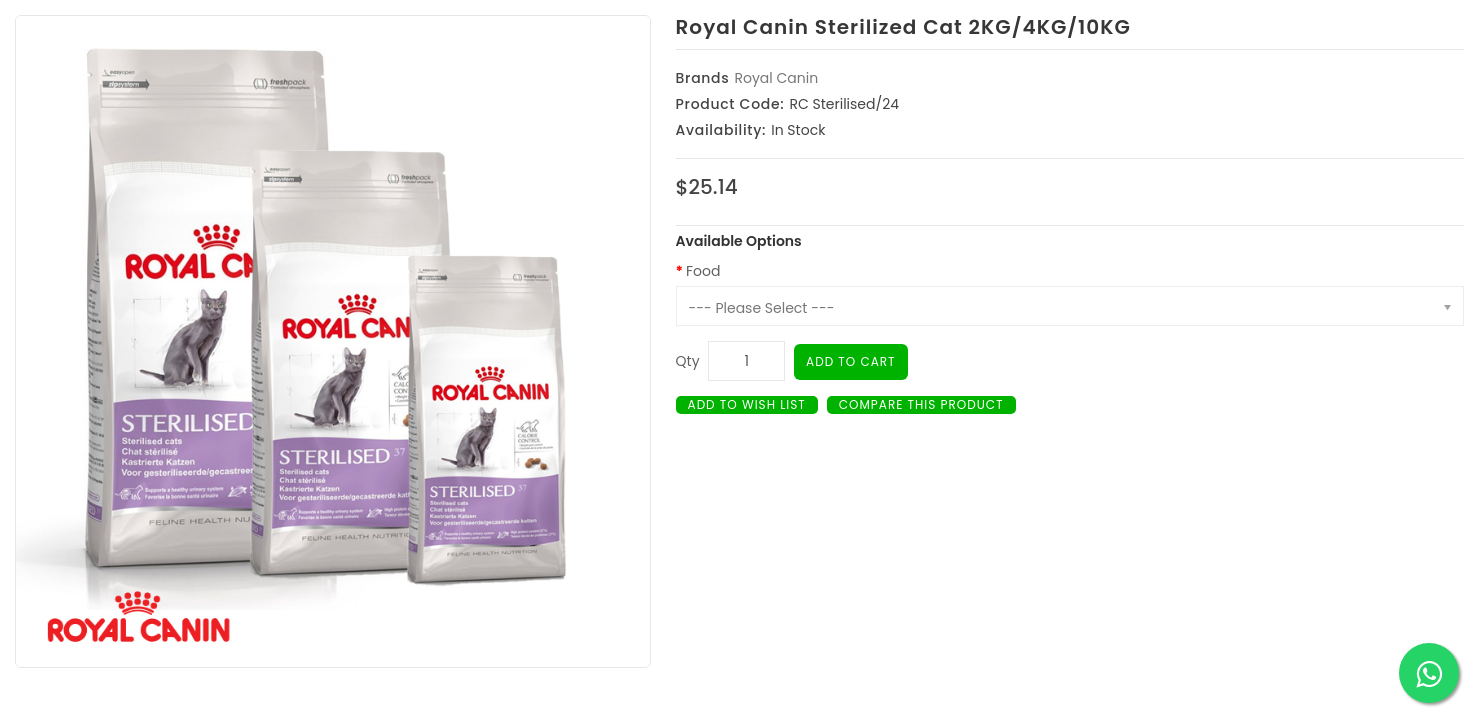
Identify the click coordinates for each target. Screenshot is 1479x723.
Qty (688, 361)
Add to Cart (851, 361)
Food (703, 271)
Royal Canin (777, 78)
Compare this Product (921, 404)
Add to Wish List (747, 404)
